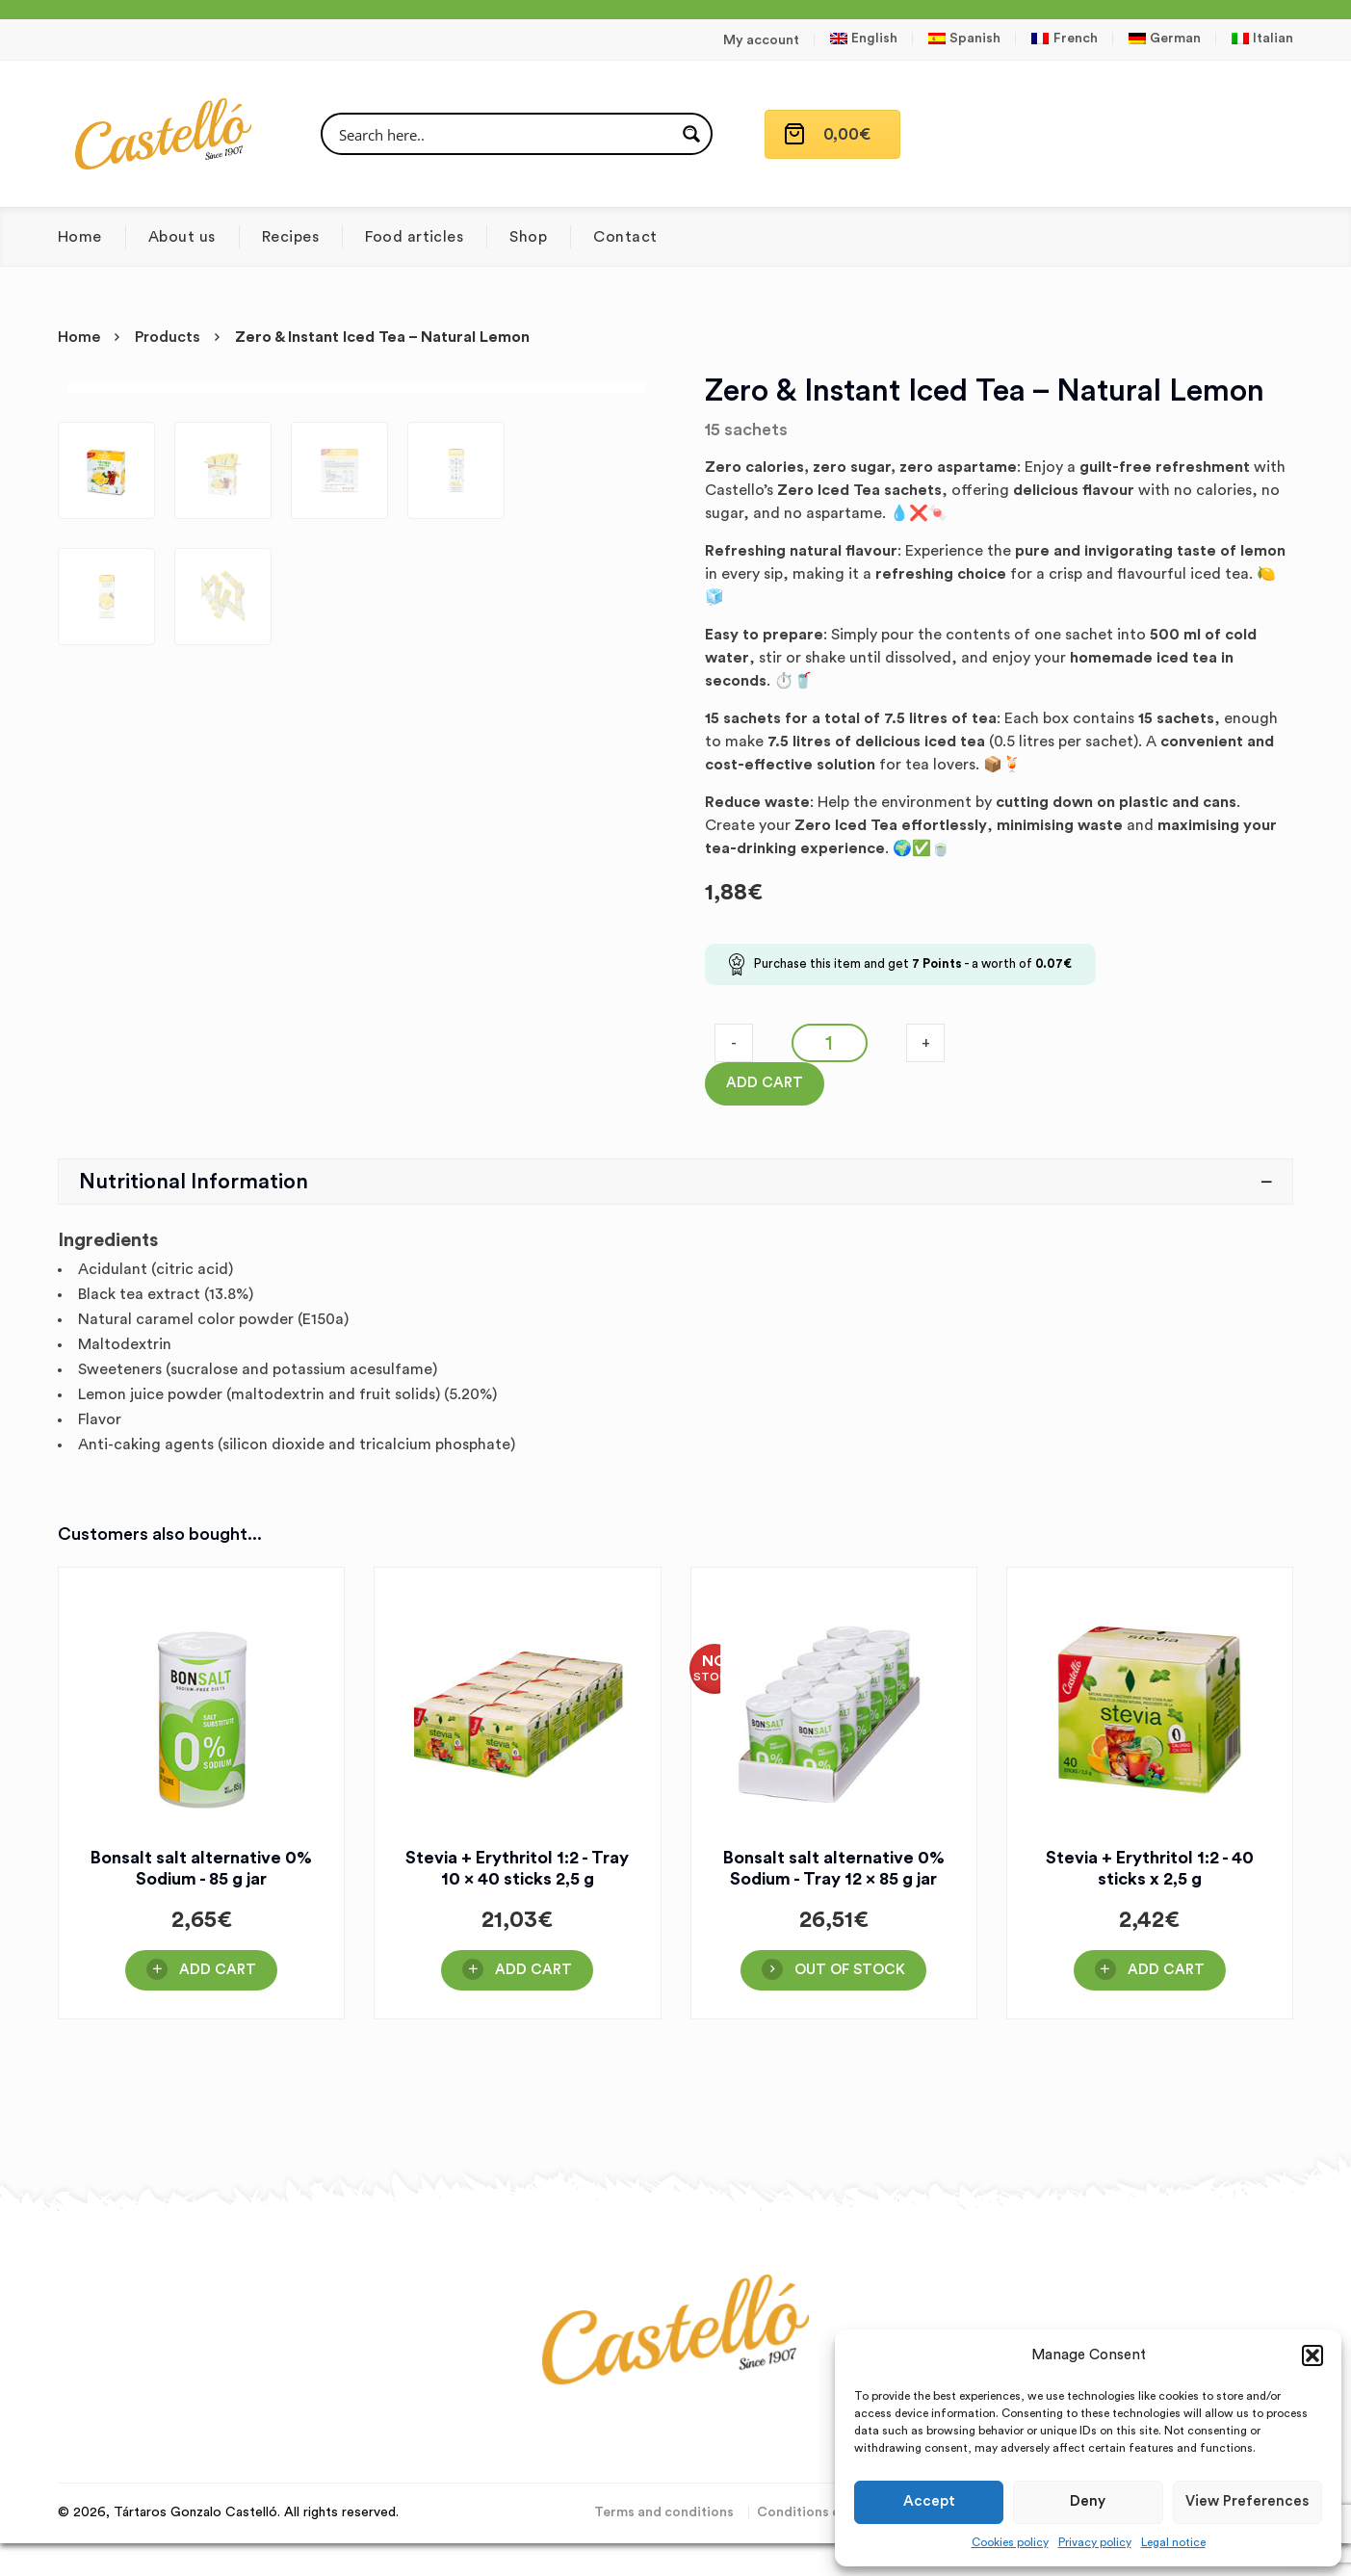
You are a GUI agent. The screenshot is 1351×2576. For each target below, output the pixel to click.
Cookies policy (1010, 2542)
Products (167, 337)
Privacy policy (1094, 2542)
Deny (1087, 2501)
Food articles (414, 237)
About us (182, 237)
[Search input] (504, 133)
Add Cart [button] (217, 2087)
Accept (929, 2501)
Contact (625, 237)
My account (761, 40)
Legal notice (1173, 2542)
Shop (528, 237)
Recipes (290, 237)
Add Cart (764, 1083)
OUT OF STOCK (849, 2087)
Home (80, 237)
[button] (1312, 2355)
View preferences (1247, 2501)
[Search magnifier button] (691, 133)
